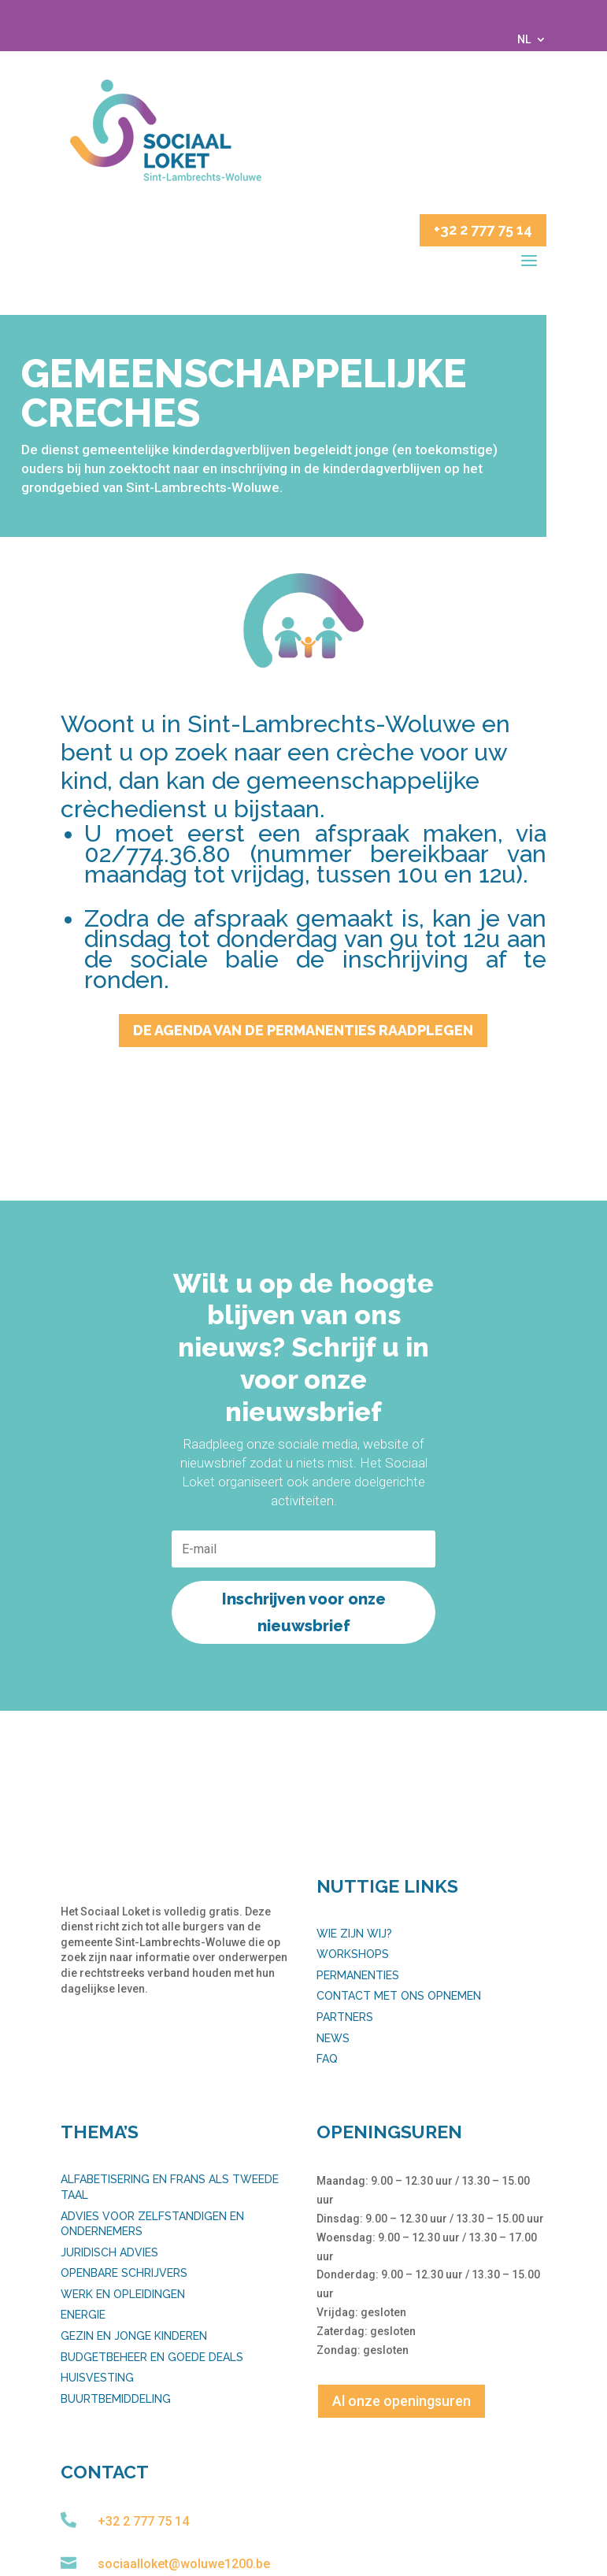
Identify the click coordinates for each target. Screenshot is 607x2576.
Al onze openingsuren (401, 2401)
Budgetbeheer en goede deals (152, 2357)
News (333, 2038)
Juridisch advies (109, 2252)
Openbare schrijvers (124, 2273)
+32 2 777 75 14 (483, 229)
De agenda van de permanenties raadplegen (303, 1030)
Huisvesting (97, 2377)
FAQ (327, 2058)
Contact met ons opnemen (398, 1995)
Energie (83, 2314)
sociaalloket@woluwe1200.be (184, 2563)
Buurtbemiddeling (116, 2399)
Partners (344, 2017)
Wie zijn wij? (354, 1933)
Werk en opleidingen (123, 2294)
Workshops (352, 1954)
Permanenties (357, 1975)
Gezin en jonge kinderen (134, 2336)
